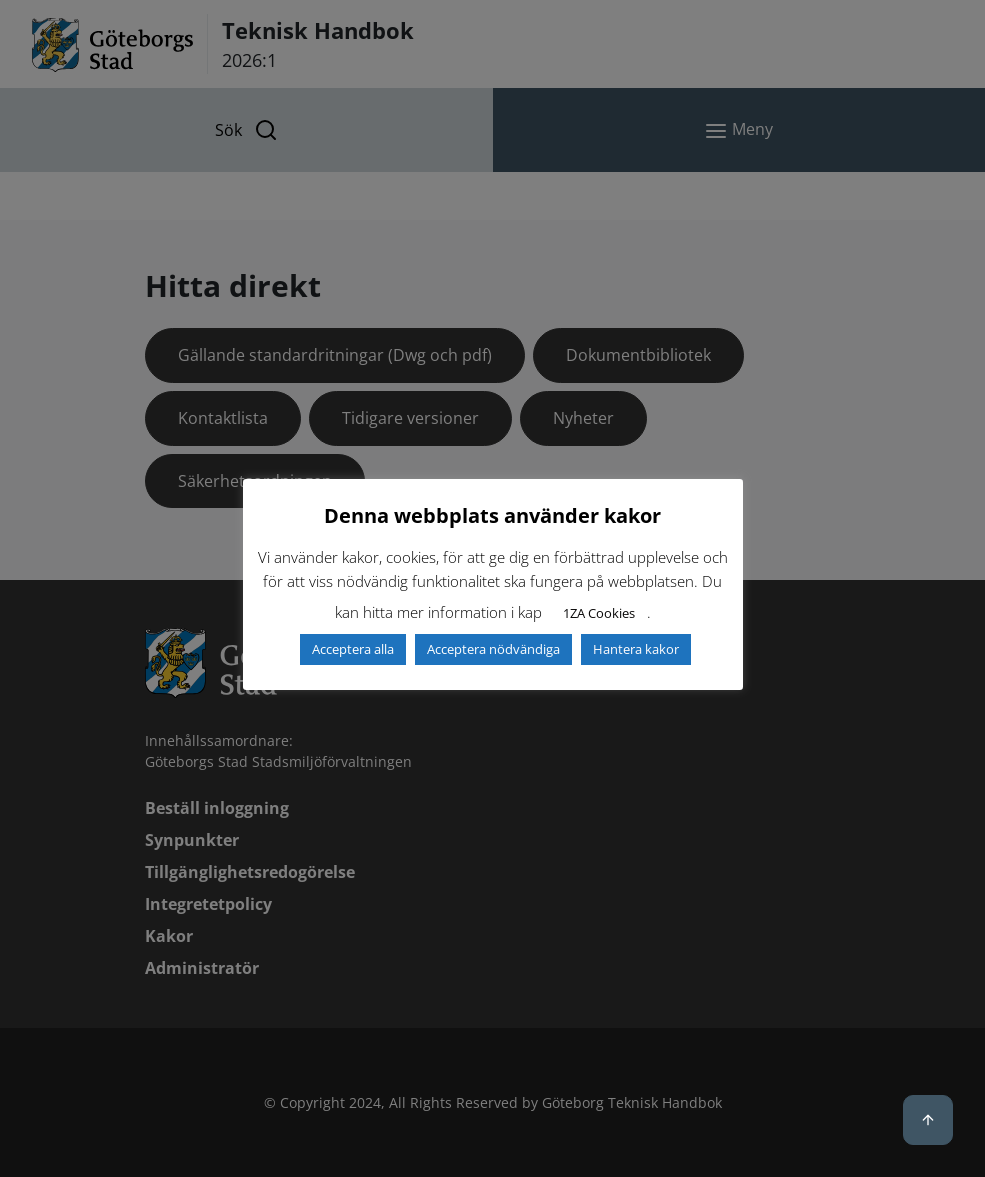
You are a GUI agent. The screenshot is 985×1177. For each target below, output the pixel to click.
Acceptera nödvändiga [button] (493, 649)
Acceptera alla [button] (353, 649)
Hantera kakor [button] (636, 649)
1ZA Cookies (599, 613)
